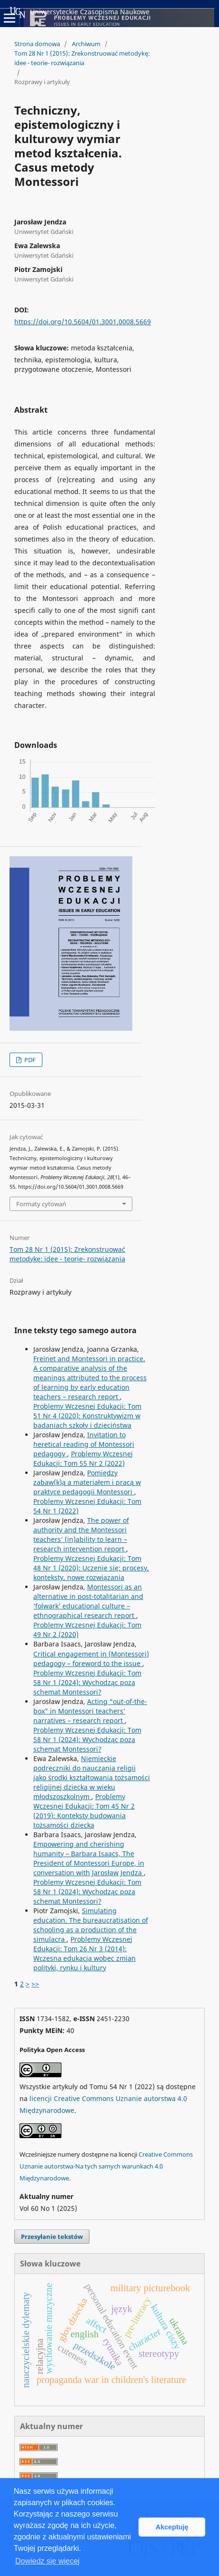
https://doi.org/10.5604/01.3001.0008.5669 (82, 321)
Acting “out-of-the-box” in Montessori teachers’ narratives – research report (90, 1711)
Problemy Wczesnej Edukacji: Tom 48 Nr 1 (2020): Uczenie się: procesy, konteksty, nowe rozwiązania (91, 1568)
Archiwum (86, 43)
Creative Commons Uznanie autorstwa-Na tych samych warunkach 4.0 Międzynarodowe (106, 2166)
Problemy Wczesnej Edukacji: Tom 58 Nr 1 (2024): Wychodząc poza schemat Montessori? (87, 1682)
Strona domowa (37, 43)
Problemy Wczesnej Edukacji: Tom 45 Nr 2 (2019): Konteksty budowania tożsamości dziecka (84, 1811)
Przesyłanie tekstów (52, 2236)
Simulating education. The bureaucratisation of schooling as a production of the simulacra (90, 1925)
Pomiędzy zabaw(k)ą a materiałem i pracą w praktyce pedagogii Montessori (87, 1482)
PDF (29, 1060)
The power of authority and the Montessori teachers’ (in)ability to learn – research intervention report (81, 1534)
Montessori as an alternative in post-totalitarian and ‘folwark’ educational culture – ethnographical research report (88, 1601)
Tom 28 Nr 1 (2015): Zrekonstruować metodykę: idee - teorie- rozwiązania (82, 58)
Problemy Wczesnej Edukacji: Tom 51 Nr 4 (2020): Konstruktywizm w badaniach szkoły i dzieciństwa (87, 1416)
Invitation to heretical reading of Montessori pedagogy (83, 1444)
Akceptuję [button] (172, 2527)
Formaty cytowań (41, 1204)
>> (35, 1983)
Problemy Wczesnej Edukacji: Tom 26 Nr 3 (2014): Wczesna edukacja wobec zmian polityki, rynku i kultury (84, 1953)
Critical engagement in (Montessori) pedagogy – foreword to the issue (91, 1658)
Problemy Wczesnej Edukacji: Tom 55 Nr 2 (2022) (83, 1458)
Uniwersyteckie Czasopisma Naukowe (79, 12)
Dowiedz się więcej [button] (47, 2561)
